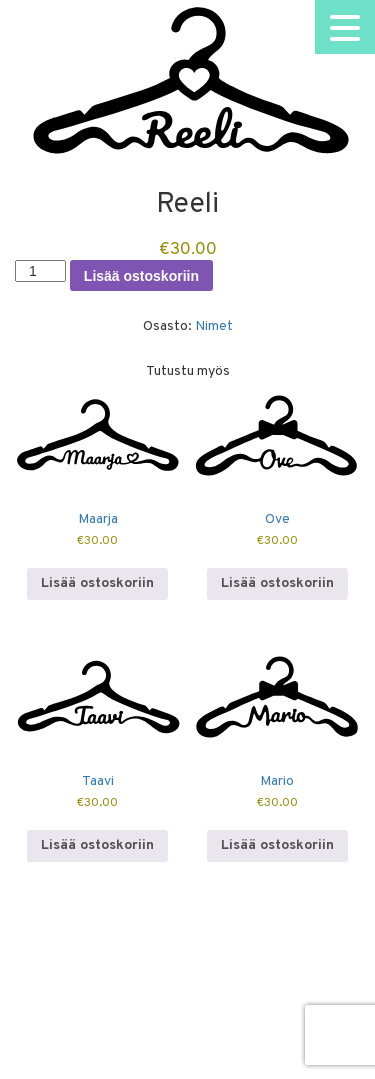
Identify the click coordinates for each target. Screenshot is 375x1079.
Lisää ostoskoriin (141, 276)
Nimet (214, 326)
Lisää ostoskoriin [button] (97, 583)
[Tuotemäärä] (40, 271)
